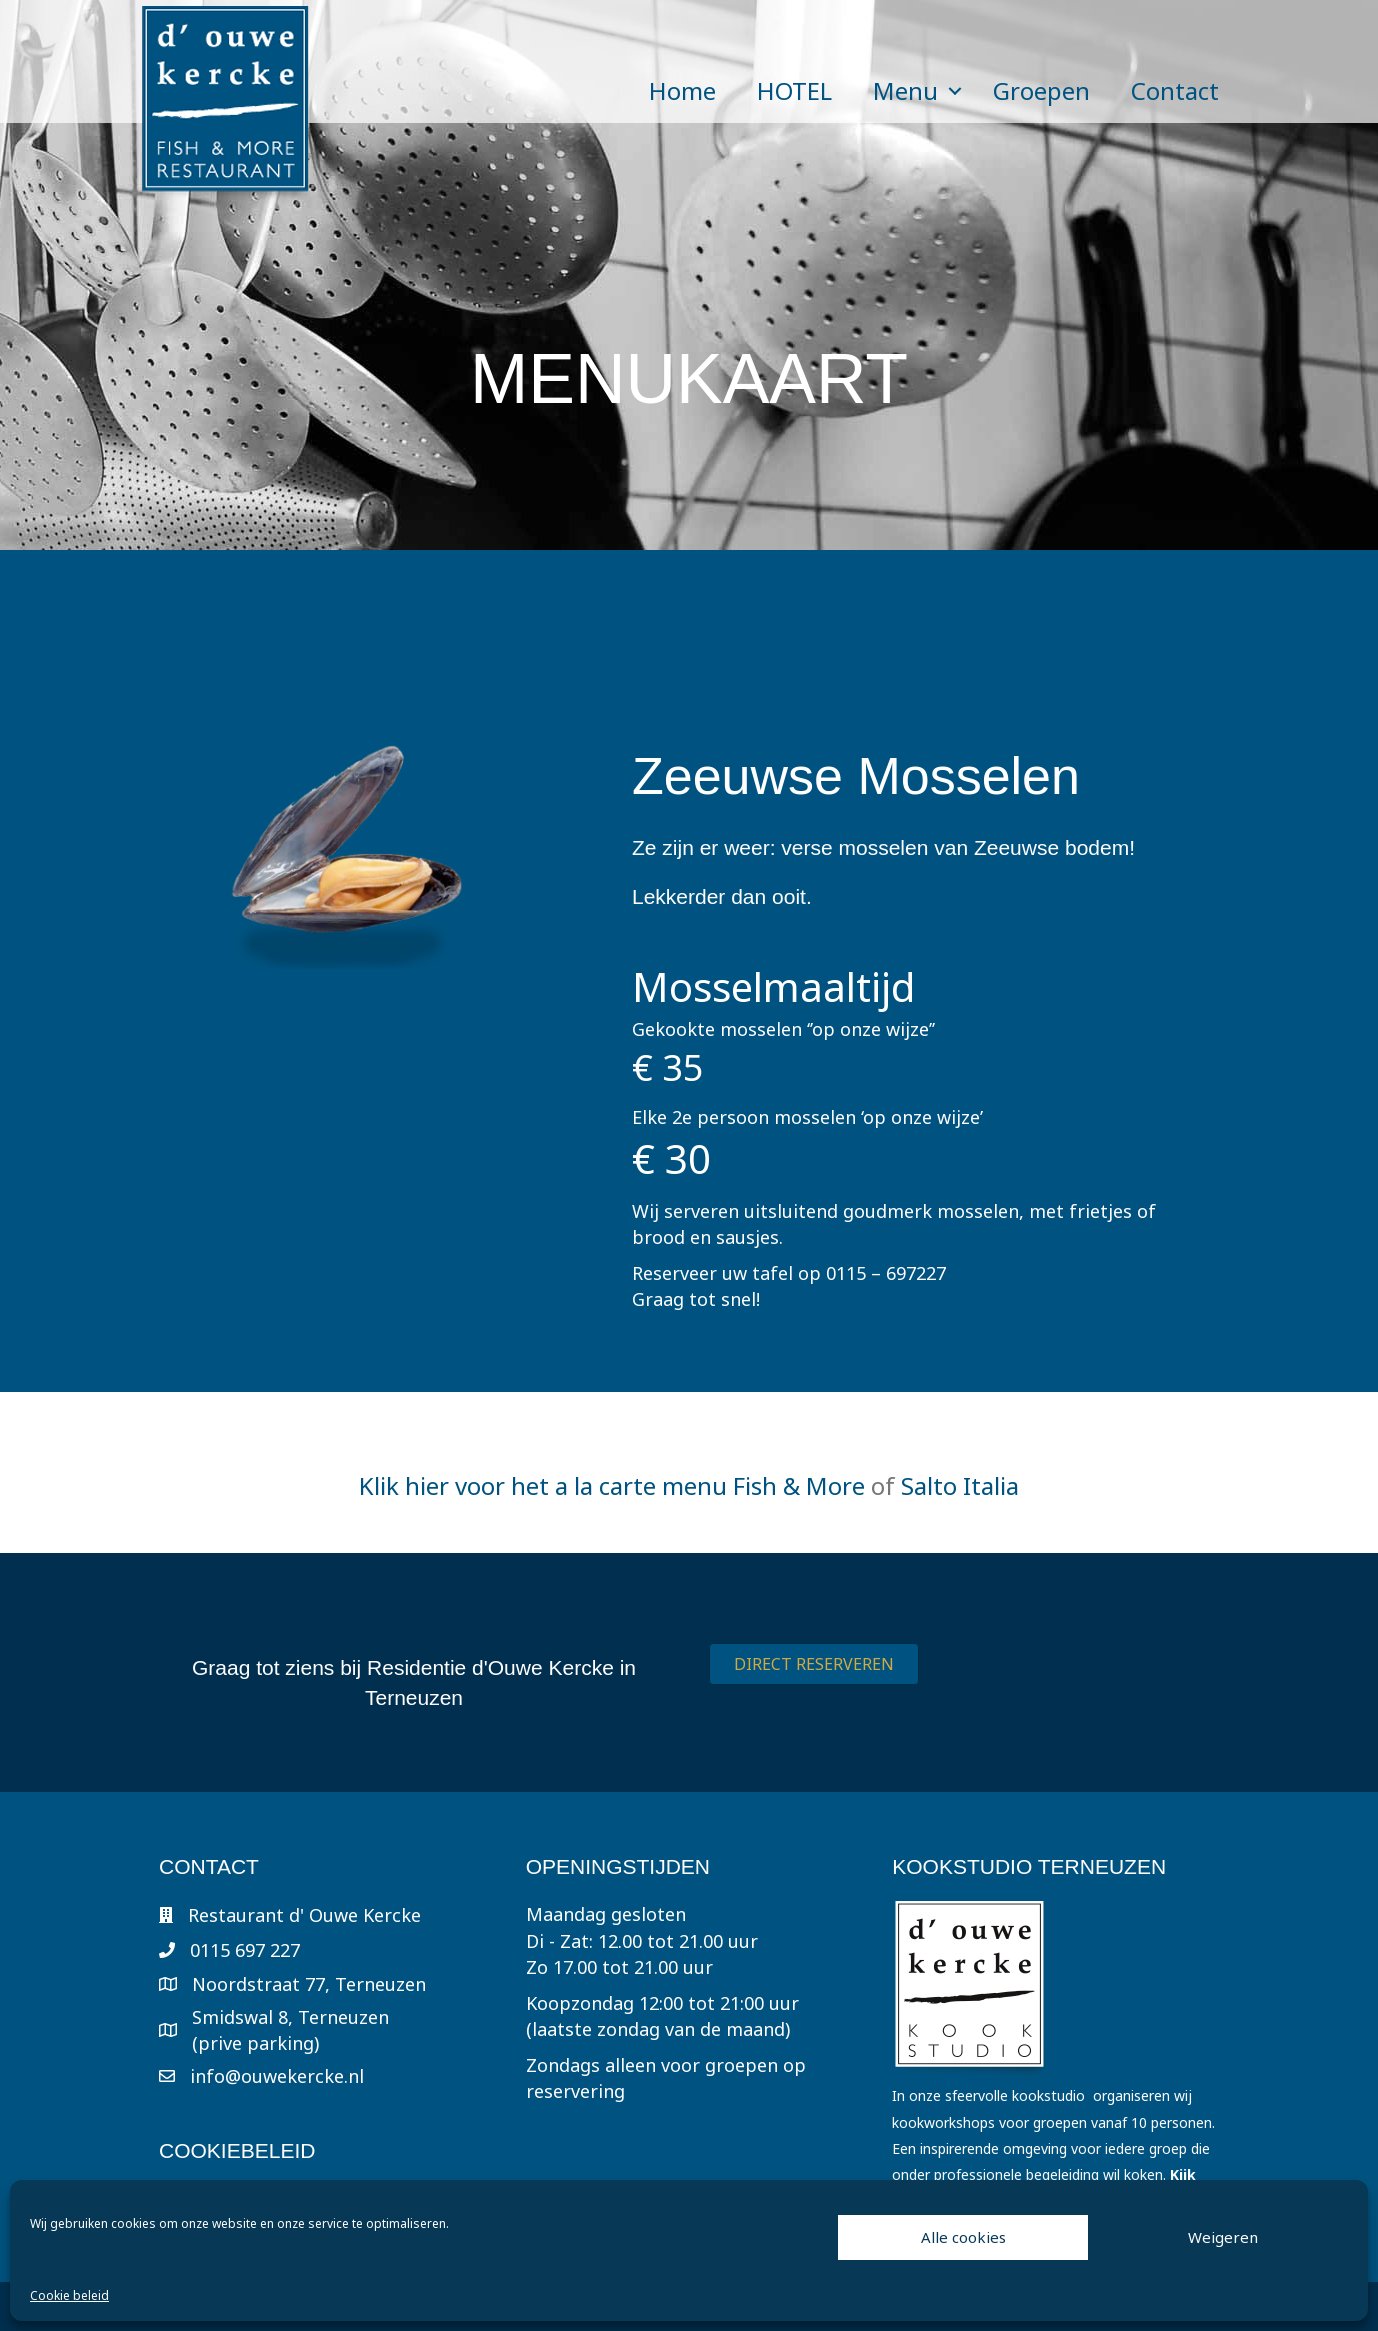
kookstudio (1048, 2095)
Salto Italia (960, 1485)
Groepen (1041, 90)
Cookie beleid (69, 2295)
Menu (905, 90)
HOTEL (794, 90)
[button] (955, 91)
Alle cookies (963, 2237)
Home (682, 90)
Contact (1175, 90)
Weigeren (1223, 2237)
